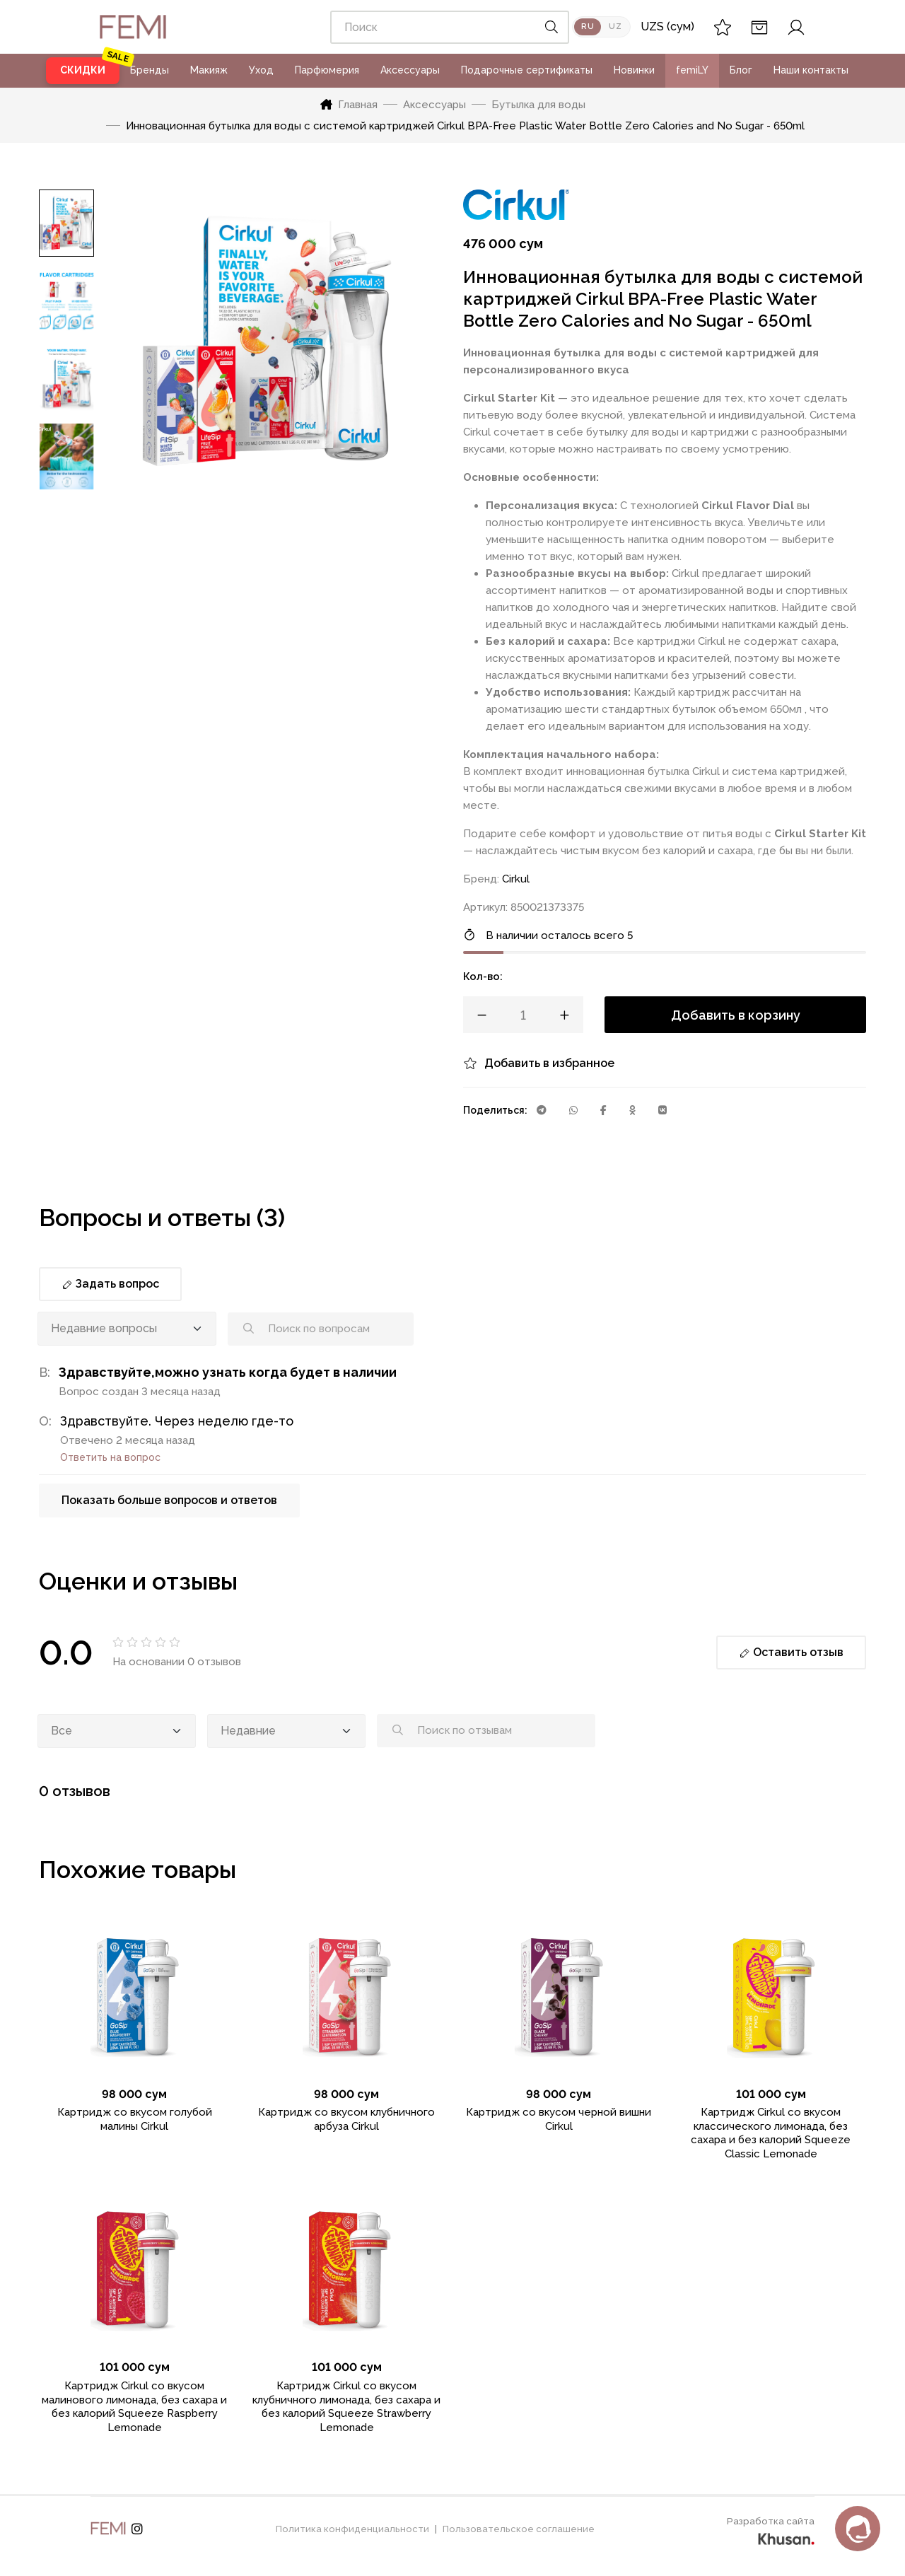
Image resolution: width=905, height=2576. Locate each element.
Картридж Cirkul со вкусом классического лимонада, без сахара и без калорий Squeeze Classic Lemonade (771, 2133)
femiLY (692, 70)
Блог (741, 70)
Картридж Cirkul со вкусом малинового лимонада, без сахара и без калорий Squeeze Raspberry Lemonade (134, 2406)
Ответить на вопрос (110, 1457)
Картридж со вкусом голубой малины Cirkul (134, 2119)
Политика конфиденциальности (352, 2529)
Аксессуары (410, 70)
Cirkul (516, 879)
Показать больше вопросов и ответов (169, 1500)
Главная (349, 104)
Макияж (209, 70)
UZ (615, 26)
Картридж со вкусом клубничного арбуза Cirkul (346, 2119)
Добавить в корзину (735, 1015)
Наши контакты (810, 70)
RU (587, 26)
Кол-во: (483, 976)
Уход (261, 70)
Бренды (149, 70)
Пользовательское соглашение (519, 2529)
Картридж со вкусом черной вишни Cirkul (558, 2119)
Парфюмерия (327, 70)
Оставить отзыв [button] (791, 1652)
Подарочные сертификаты (526, 70)
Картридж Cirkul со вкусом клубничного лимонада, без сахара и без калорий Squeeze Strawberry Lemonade (346, 2406)
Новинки (634, 70)
